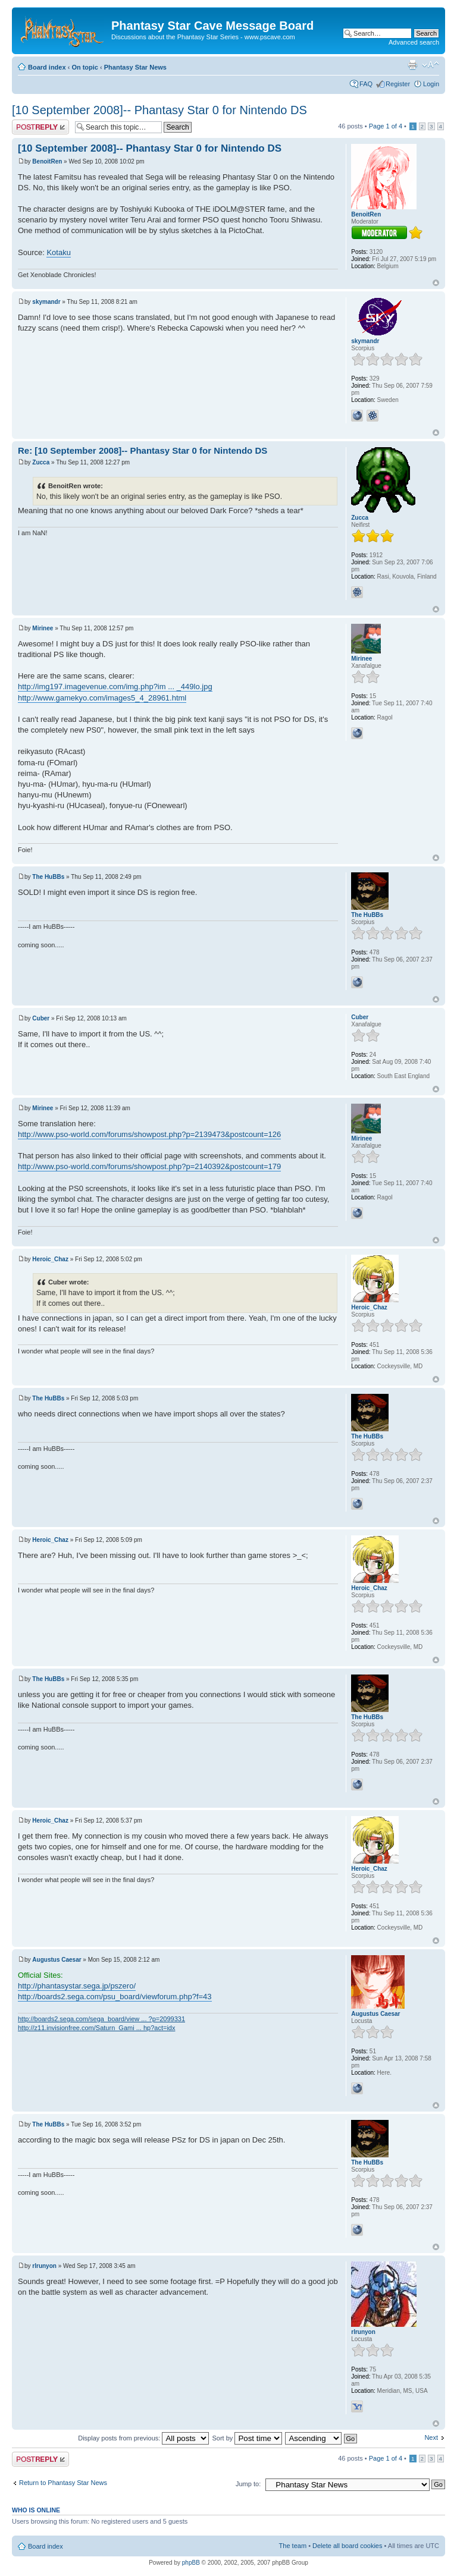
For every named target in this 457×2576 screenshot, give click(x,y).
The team (292, 2545)
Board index (47, 67)
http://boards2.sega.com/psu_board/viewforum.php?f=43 (115, 1996)
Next (431, 2437)
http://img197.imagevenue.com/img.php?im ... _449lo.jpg (115, 686)
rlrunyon (44, 2266)
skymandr (46, 302)
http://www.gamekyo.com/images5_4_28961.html (102, 697)
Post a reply (40, 127)
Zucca (40, 462)
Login (431, 83)
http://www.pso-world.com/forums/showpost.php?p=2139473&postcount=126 (149, 1134)
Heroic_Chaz (50, 1259)
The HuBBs (48, 877)
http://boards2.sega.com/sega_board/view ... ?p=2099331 (101, 2018)
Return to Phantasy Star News (63, 2482)
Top (436, 282)
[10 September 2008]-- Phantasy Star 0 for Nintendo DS (159, 110)
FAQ (366, 83)
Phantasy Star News (135, 67)
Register (398, 83)
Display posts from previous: (143, 2438)
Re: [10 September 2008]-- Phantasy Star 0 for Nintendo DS (142, 450)
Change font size (430, 64)
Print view (412, 64)
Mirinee (42, 628)
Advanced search (414, 42)
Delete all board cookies (347, 2545)
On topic (84, 67)
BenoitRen (47, 161)
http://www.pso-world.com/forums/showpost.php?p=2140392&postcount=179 (149, 1166)
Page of (385, 126)
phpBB (191, 2562)
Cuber (40, 1018)
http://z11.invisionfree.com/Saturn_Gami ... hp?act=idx (96, 2027)
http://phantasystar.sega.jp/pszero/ (77, 1985)
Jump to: (248, 2483)
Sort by (247, 2438)
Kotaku (58, 252)
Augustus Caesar (56, 1959)
